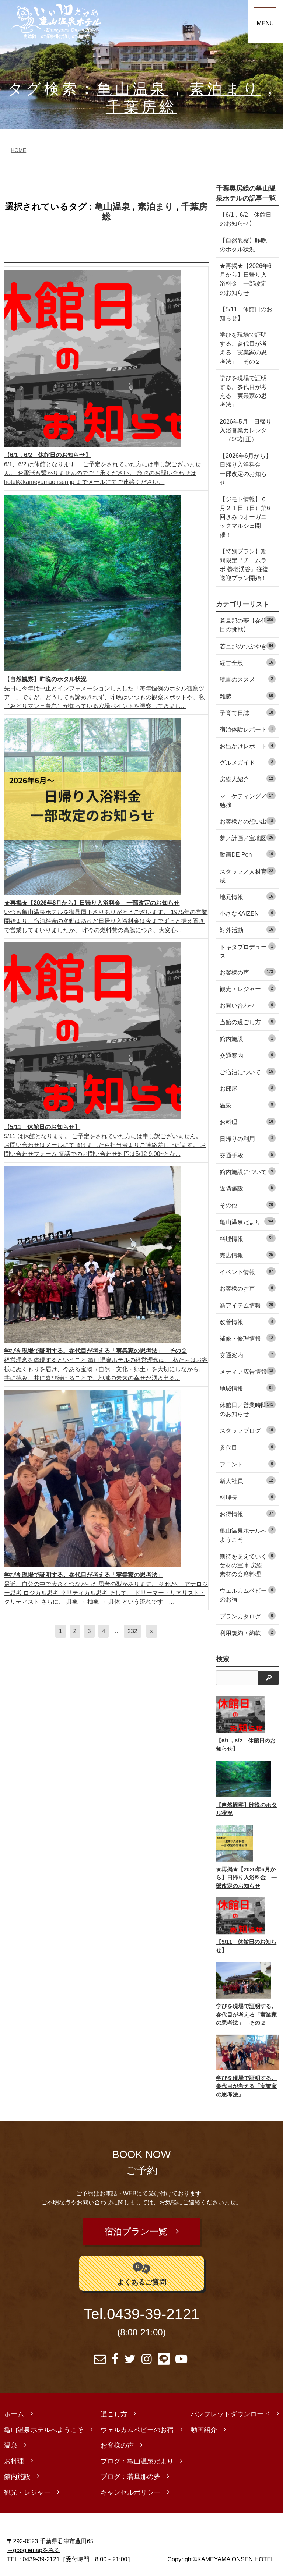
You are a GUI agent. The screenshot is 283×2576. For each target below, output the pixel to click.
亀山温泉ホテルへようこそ (248, 1534)
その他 (248, 1205)
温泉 (248, 1104)
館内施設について (248, 1171)
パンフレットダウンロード (230, 2410)
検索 (222, 1659)
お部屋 (248, 1088)
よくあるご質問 (141, 2268)
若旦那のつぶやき (248, 646)
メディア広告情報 (248, 1371)
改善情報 (248, 1321)
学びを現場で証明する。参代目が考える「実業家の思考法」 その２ (243, 348)
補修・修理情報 (248, 1338)
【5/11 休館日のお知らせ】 (243, 313)
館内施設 (248, 1038)
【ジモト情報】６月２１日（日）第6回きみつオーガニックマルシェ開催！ (245, 517)
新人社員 (248, 1480)
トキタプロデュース (248, 950)
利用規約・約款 (248, 1632)
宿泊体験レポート (248, 729)
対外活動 (248, 929)
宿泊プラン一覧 (136, 2230)
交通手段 (248, 1154)
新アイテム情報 (248, 1305)
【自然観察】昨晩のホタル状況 (243, 244)
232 (132, 1631)
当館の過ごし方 (248, 1021)
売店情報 (248, 1255)
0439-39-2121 (153, 2310)
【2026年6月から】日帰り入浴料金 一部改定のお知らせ (246, 469)
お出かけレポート (248, 745)
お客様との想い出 (248, 821)
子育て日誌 (248, 712)
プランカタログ (248, 1616)
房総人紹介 (248, 778)
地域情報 (248, 1388)
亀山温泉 (132, 89)
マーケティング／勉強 (248, 800)
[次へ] (151, 1631)
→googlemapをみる (33, 2546)
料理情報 (248, 1238)
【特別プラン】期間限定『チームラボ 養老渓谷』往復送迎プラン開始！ (244, 564)
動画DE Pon (248, 854)
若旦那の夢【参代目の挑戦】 (248, 624)
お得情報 (248, 1513)
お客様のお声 (248, 1288)
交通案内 (248, 1055)
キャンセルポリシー (130, 2488)
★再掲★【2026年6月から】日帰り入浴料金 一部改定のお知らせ (246, 279)
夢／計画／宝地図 (248, 837)
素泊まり (225, 89)
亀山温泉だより (248, 1221)
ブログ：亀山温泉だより (137, 2457)
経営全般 (248, 662)
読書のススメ (248, 679)
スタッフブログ (248, 1430)
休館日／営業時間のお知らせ (248, 1409)
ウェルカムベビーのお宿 (248, 1594)
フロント (248, 1464)
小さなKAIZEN (248, 913)
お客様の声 (248, 972)
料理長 (248, 1497)
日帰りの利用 (248, 1138)
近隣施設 (248, 1188)
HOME (18, 150)
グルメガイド (248, 762)
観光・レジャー (248, 988)
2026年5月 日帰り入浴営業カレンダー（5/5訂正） (246, 430)
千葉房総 (141, 107)
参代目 (248, 1447)
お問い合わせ (248, 1005)
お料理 (248, 1121)
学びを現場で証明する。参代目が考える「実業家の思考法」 (243, 391)
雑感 (248, 696)
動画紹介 (204, 2426)
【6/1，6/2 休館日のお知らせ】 (246, 219)
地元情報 (248, 896)
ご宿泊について (248, 1071)
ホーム (14, 2410)
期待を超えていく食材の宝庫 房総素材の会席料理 (248, 1564)
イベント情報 (248, 1271)
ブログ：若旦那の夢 (130, 2472)
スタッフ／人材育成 (248, 875)
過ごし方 (114, 2410)
